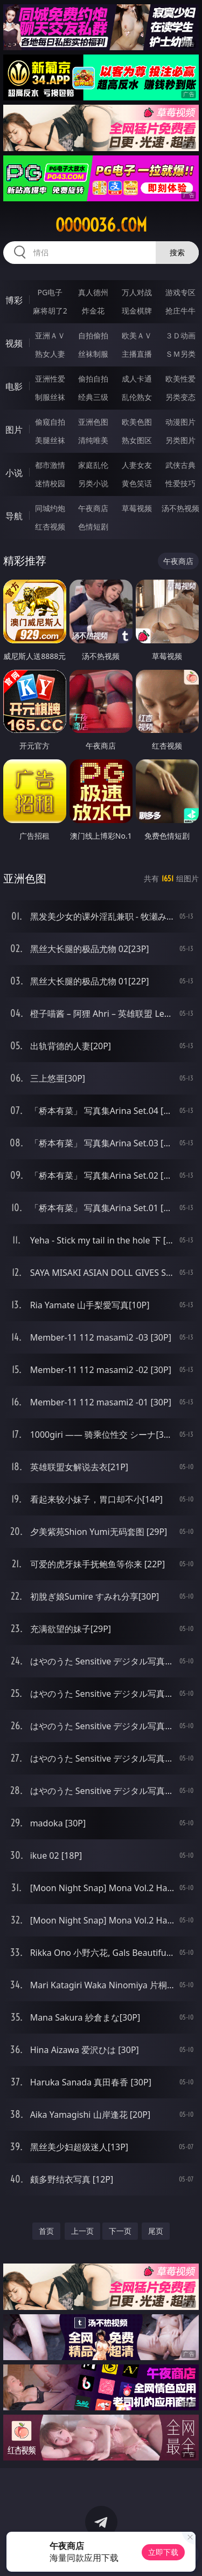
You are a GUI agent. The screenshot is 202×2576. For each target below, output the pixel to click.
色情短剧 (93, 526)
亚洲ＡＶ (50, 335)
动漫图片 (180, 422)
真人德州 (93, 292)
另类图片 (180, 440)
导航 (14, 516)
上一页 (82, 2231)
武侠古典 (180, 465)
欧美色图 (137, 422)
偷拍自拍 (93, 378)
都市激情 (50, 465)
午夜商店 (93, 508)
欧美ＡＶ (137, 335)
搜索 (177, 252)
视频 (14, 343)
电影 (14, 386)
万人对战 (137, 292)
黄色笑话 (137, 483)
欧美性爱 (180, 378)
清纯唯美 (93, 440)
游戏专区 (180, 292)
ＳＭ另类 (180, 354)
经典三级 (93, 397)
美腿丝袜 (50, 440)
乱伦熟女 (137, 397)
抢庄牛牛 (180, 310)
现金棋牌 (137, 310)
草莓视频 (137, 508)
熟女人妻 (50, 354)
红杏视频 (50, 526)
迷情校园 (50, 483)
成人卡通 (137, 378)
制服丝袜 (50, 397)
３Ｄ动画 (180, 335)
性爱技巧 (180, 483)
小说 (14, 473)
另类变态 (180, 397)
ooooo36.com (101, 225)
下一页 (120, 2231)
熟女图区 (137, 440)
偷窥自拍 (50, 422)
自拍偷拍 (93, 335)
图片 (14, 430)
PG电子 (49, 292)
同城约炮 (50, 508)
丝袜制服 (93, 354)
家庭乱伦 (93, 465)
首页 (46, 2231)
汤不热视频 (180, 508)
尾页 (155, 2231)
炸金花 (93, 310)
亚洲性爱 (50, 378)
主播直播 (137, 354)
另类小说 (93, 483)
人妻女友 (137, 465)
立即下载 (163, 2552)
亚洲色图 (93, 422)
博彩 (14, 300)
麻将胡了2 (50, 310)
